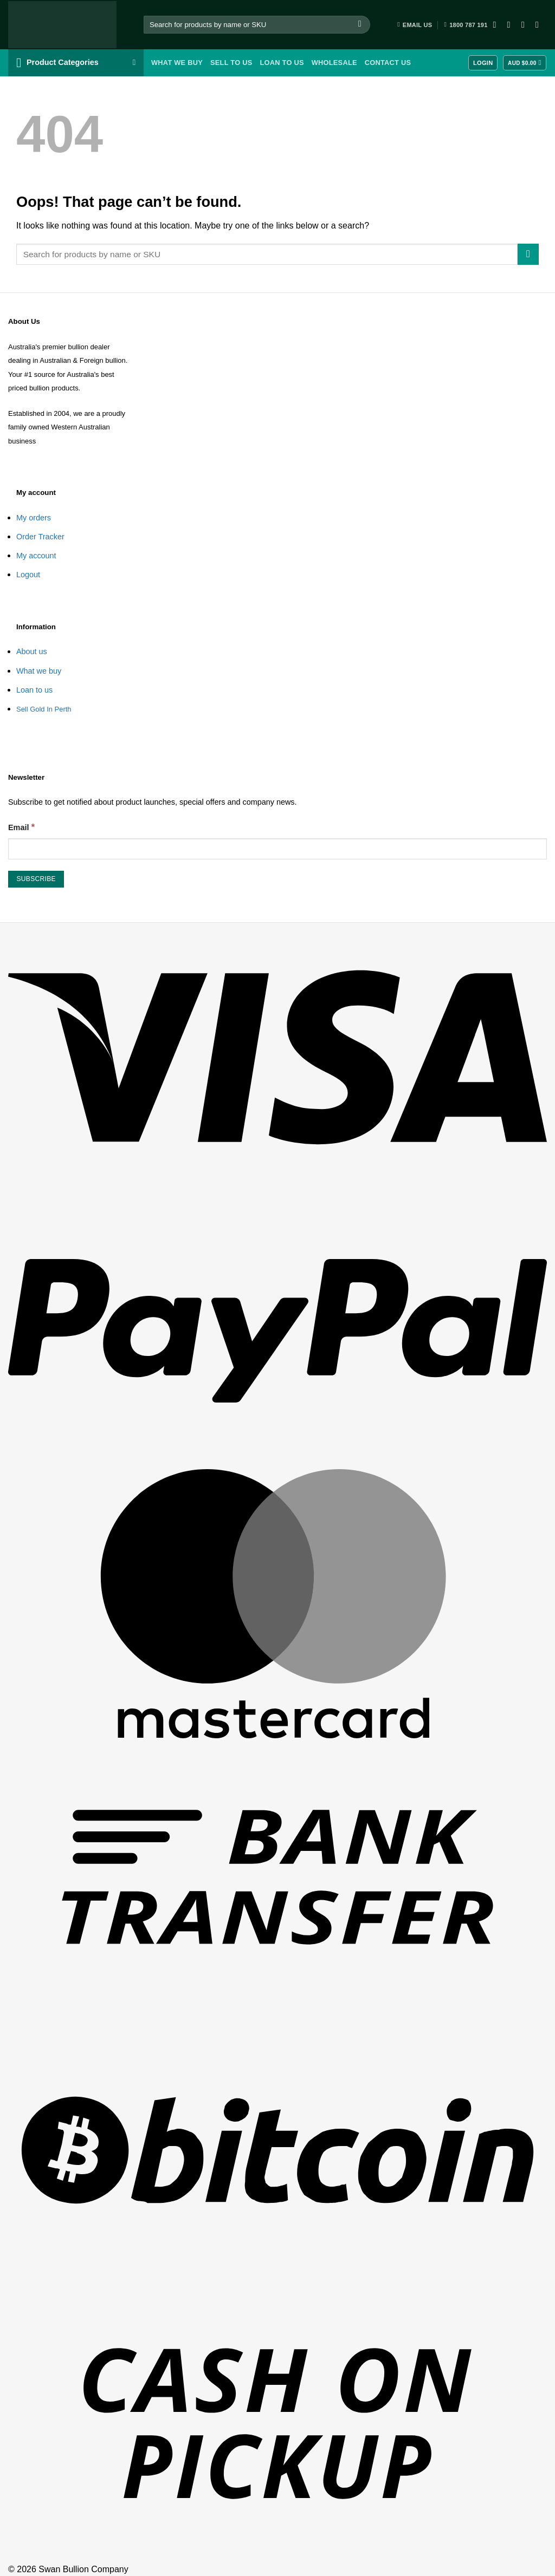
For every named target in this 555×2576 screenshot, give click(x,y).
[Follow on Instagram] (511, 24)
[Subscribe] (36, 879)
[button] (76, 62)
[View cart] (524, 62)
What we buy (177, 62)
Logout (28, 574)
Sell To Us (231, 62)
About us (31, 651)
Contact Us (388, 62)
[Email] (277, 848)
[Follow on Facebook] (497, 24)
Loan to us (34, 690)
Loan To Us (282, 62)
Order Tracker (40, 536)
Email (21, 826)
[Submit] (360, 25)
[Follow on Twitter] (525, 24)
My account (36, 555)
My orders (33, 517)
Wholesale (334, 62)
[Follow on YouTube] (539, 24)
